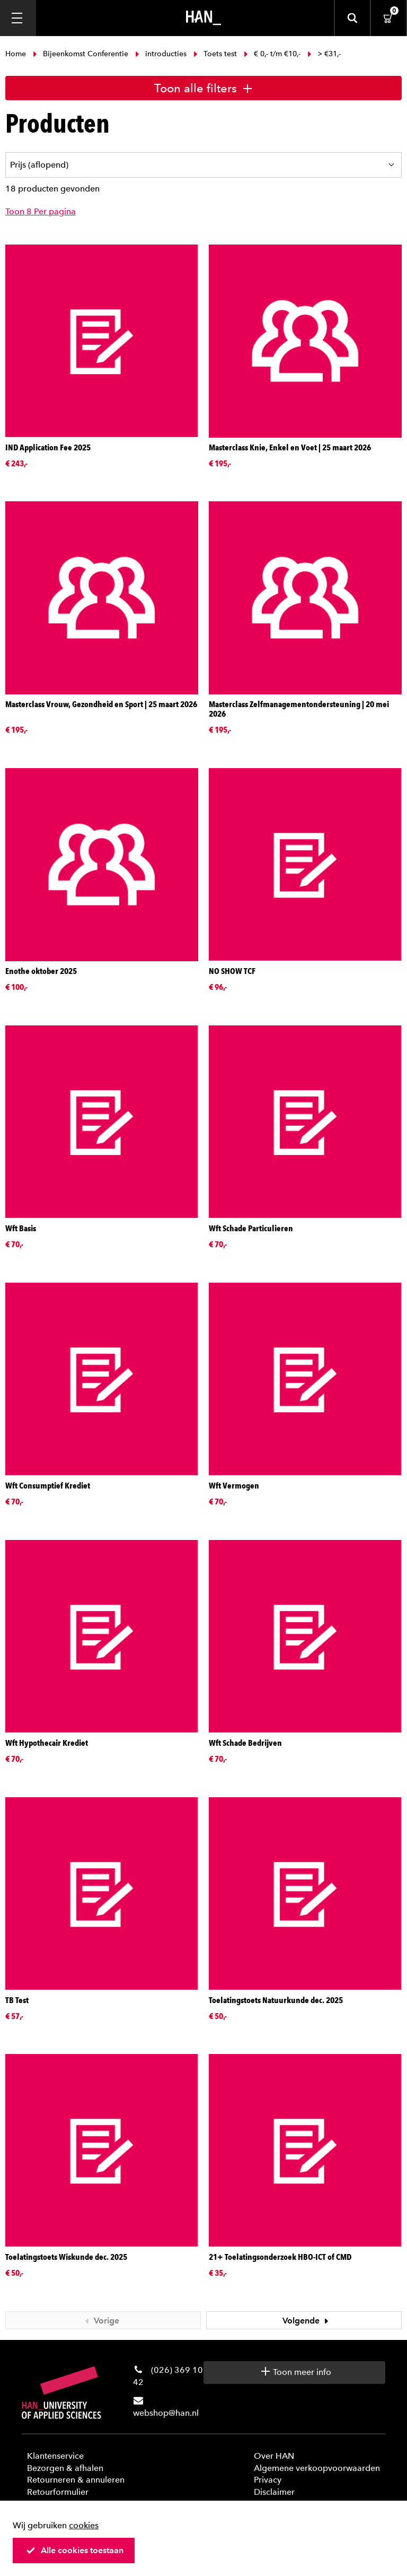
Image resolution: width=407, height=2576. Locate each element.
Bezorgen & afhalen (65, 2468)
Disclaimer (274, 2492)
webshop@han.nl (166, 2413)
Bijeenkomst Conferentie (80, 53)
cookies (84, 2525)
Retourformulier (58, 2492)
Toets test (215, 53)
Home (16, 53)
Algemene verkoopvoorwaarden (317, 2468)
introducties (161, 53)
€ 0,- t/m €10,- (272, 53)
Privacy (267, 2480)
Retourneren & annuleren (76, 2480)
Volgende (306, 2321)
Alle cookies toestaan (74, 2550)
